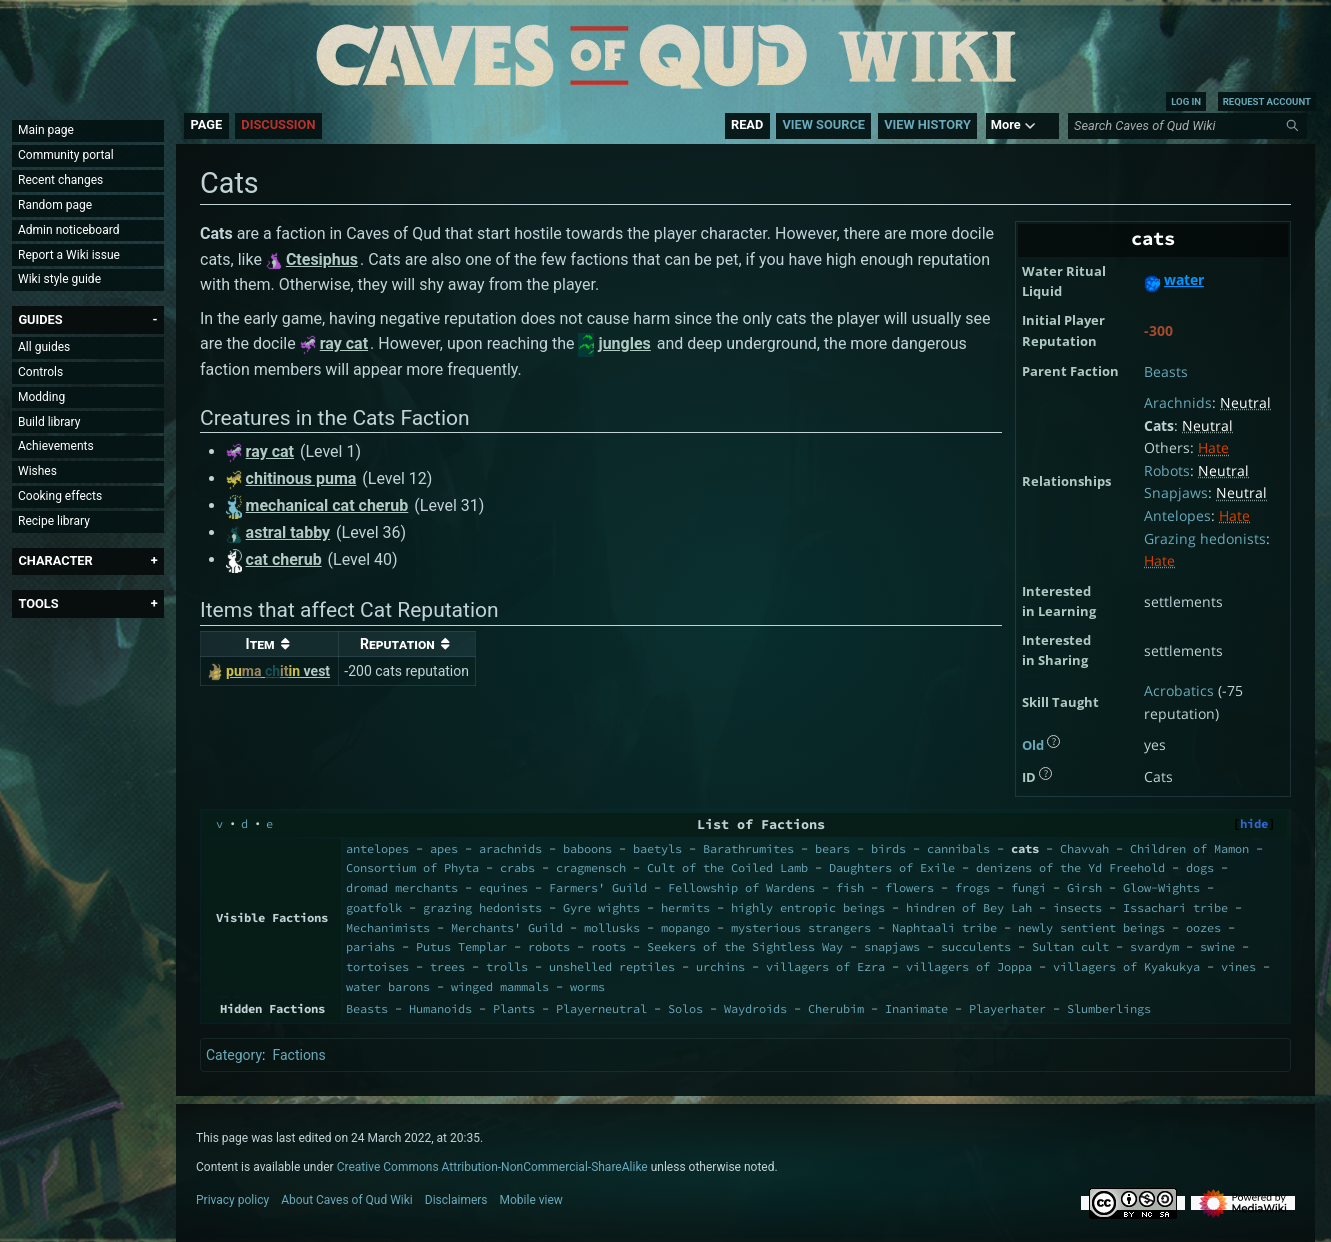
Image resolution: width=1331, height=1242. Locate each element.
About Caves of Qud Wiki (347, 1200)
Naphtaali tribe (944, 927)
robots (549, 946)
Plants (514, 1008)
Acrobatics (1179, 690)
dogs (1200, 867)
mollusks (612, 927)
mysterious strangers (801, 927)
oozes (1203, 927)
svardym (1154, 946)
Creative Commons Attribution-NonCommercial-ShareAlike (492, 1167)
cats (1025, 848)
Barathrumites (748, 848)
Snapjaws (1176, 492)
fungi (1028, 887)
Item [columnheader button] (260, 644)
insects (1077, 907)
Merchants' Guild (507, 927)
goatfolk (374, 907)
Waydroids (755, 1008)
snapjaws (892, 946)
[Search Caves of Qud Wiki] (1190, 126)
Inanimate (916, 1008)
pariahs (370, 946)
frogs (972, 887)
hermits (685, 907)
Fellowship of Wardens (741, 887)
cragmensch (591, 867)
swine (1217, 946)
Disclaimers (456, 1200)
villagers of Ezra (825, 966)
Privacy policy (232, 1200)
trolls (507, 966)
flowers (909, 887)
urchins (720, 966)
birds (888, 848)
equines (503, 887)
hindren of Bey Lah (969, 907)
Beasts (1166, 371)
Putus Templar (461, 946)
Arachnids (1178, 402)
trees (447, 966)
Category (234, 1055)
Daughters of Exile (892, 867)
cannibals (958, 848)
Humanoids (440, 1008)
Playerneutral (601, 1008)
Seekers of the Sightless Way (745, 946)
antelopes (377, 848)
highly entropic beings (808, 907)
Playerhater (1007, 1008)
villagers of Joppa (969, 966)
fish (850, 887)
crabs (517, 867)
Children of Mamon (1189, 848)
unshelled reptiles (612, 966)
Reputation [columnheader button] (397, 644)
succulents (976, 946)
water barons (388, 986)
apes (444, 848)
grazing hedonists (482, 907)
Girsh (1084, 887)
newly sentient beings (1091, 927)
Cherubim (836, 1008)
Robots (1167, 470)
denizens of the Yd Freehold (1070, 867)
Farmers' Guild (598, 887)
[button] (40, 319)
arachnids (510, 848)
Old (1033, 745)
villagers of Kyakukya (1126, 966)
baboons (587, 848)
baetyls (657, 848)
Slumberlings (1109, 1008)
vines (1238, 966)
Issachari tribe (1175, 907)
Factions (298, 1055)
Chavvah (1084, 848)
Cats (1159, 425)
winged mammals (500, 986)
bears (832, 848)
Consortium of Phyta (412, 867)
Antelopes (1177, 515)
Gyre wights (601, 907)
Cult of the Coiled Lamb (727, 867)
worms (587, 986)
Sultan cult (1070, 946)
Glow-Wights (1161, 887)
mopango (685, 927)
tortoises (377, 966)
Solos (685, 1008)
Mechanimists (388, 927)
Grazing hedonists (1205, 538)
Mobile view (531, 1200)
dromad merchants (402, 887)
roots (608, 946)
